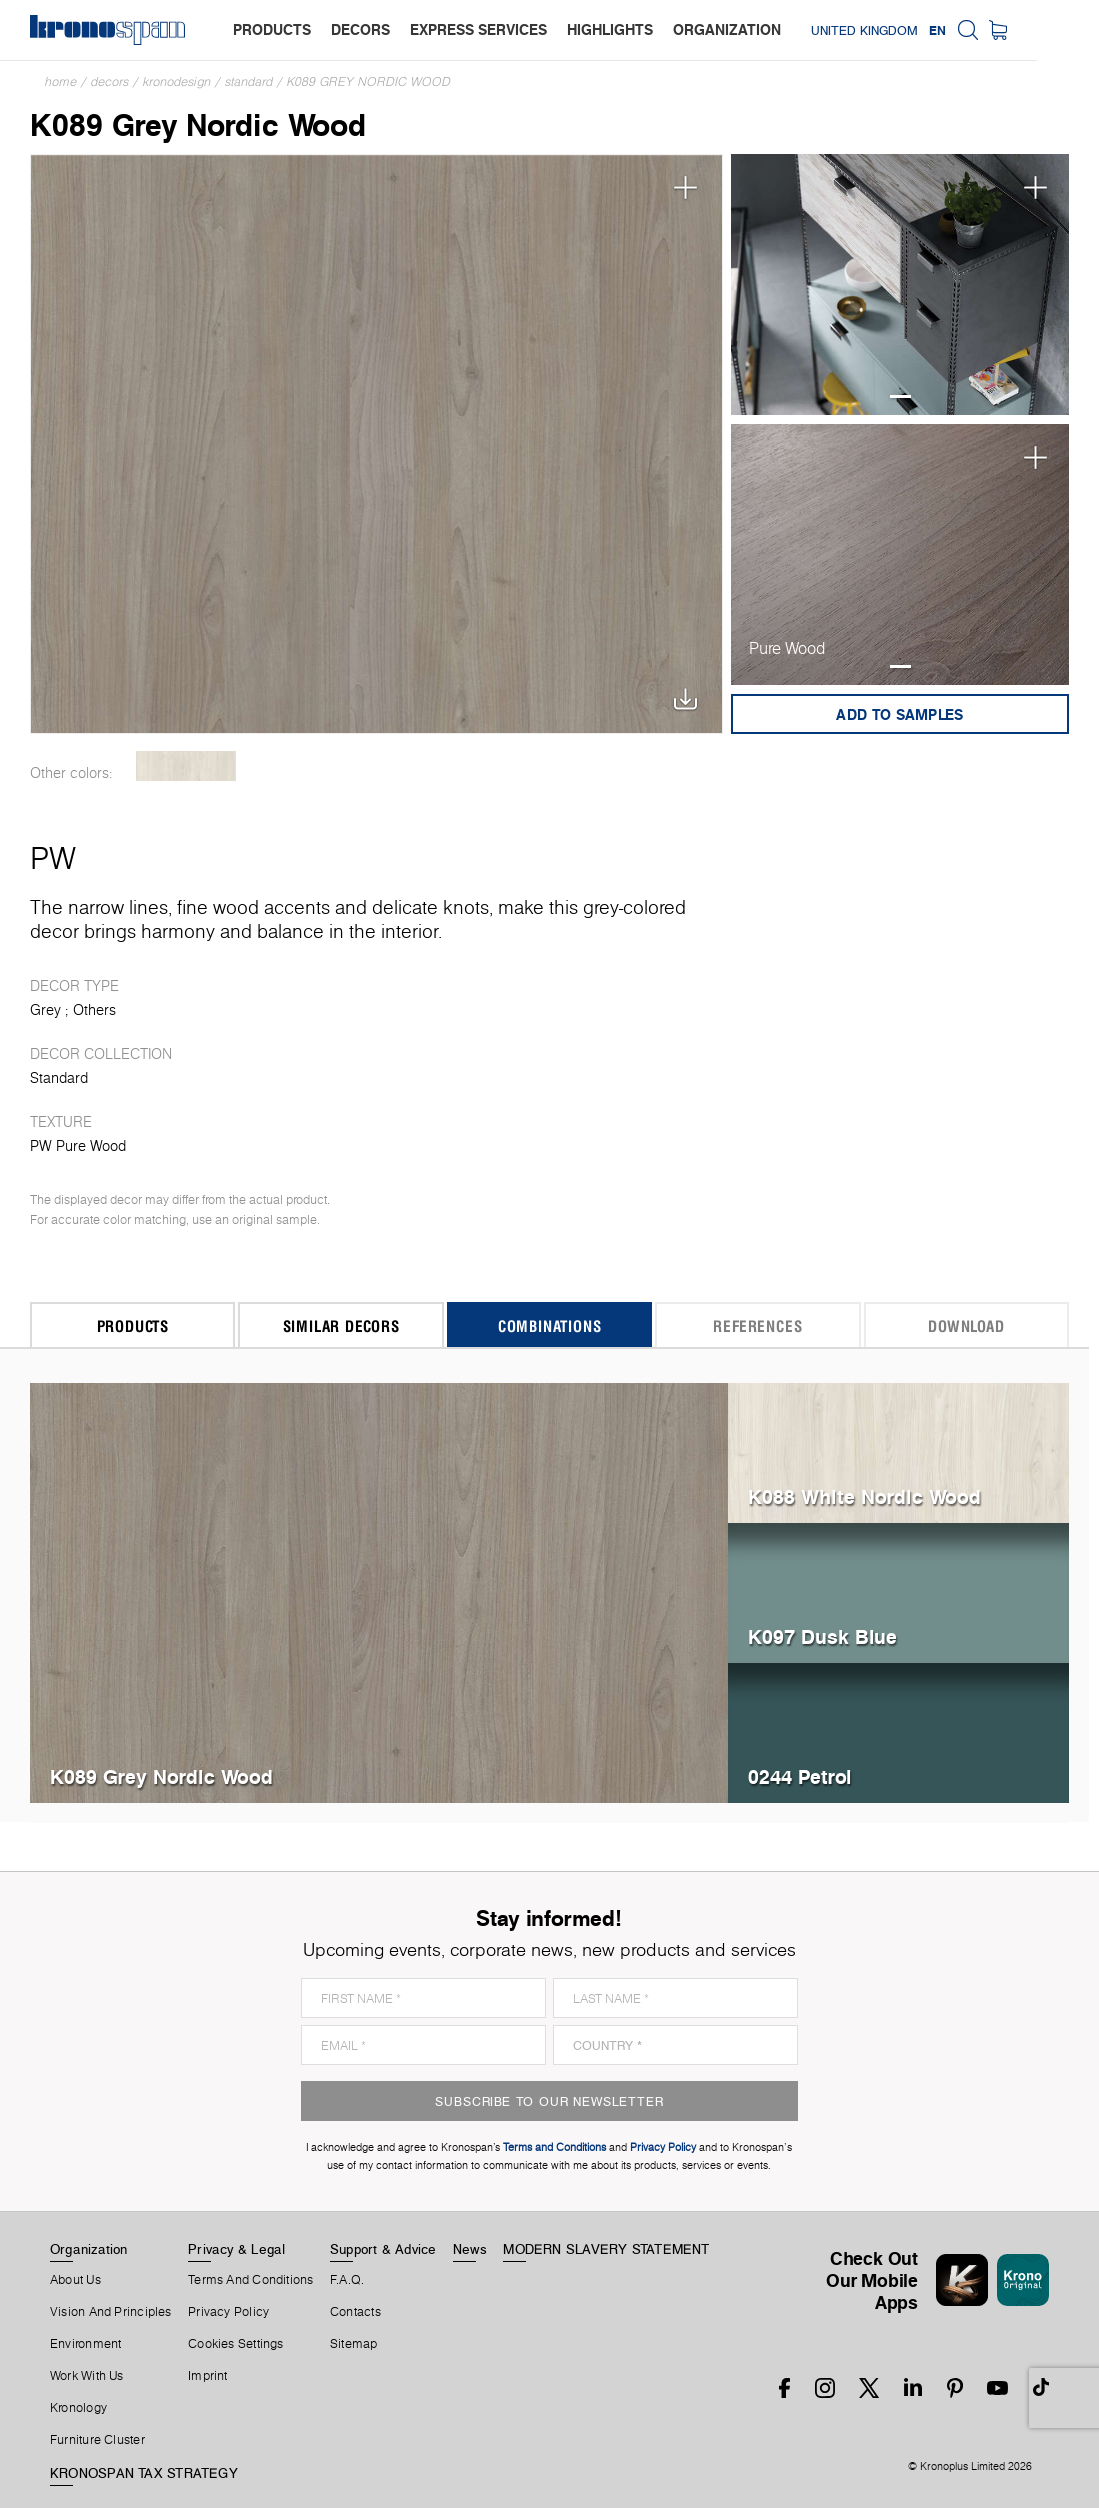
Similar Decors (341, 1325)
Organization (89, 2249)
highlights (610, 29)
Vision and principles (111, 2312)
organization (727, 29)
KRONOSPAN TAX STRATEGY (144, 2473)
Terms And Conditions (250, 2280)
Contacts (355, 2312)
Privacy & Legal (236, 2249)
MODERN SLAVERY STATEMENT (606, 2249)
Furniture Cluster (97, 2440)
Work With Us (87, 2376)
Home (61, 81)
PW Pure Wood (78, 1146)
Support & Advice (383, 2249)
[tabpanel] (900, 285)
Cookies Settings (236, 2344)
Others (94, 1010)
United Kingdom (926, 30)
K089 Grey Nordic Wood (369, 81)
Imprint (208, 2376)
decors (360, 29)
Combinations (550, 1325)
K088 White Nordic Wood (864, 1496)
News (470, 2249)
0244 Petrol (799, 1776)
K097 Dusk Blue (822, 1636)
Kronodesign (177, 81)
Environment (85, 2344)
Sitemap (354, 2344)
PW (53, 858)
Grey (45, 1010)
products (272, 29)
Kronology (78, 2408)
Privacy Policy (228, 2312)
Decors (110, 81)
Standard (249, 81)
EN (999, 30)
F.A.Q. (347, 2280)
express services (478, 29)
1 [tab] (900, 396)
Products (133, 1325)
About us (75, 2280)
